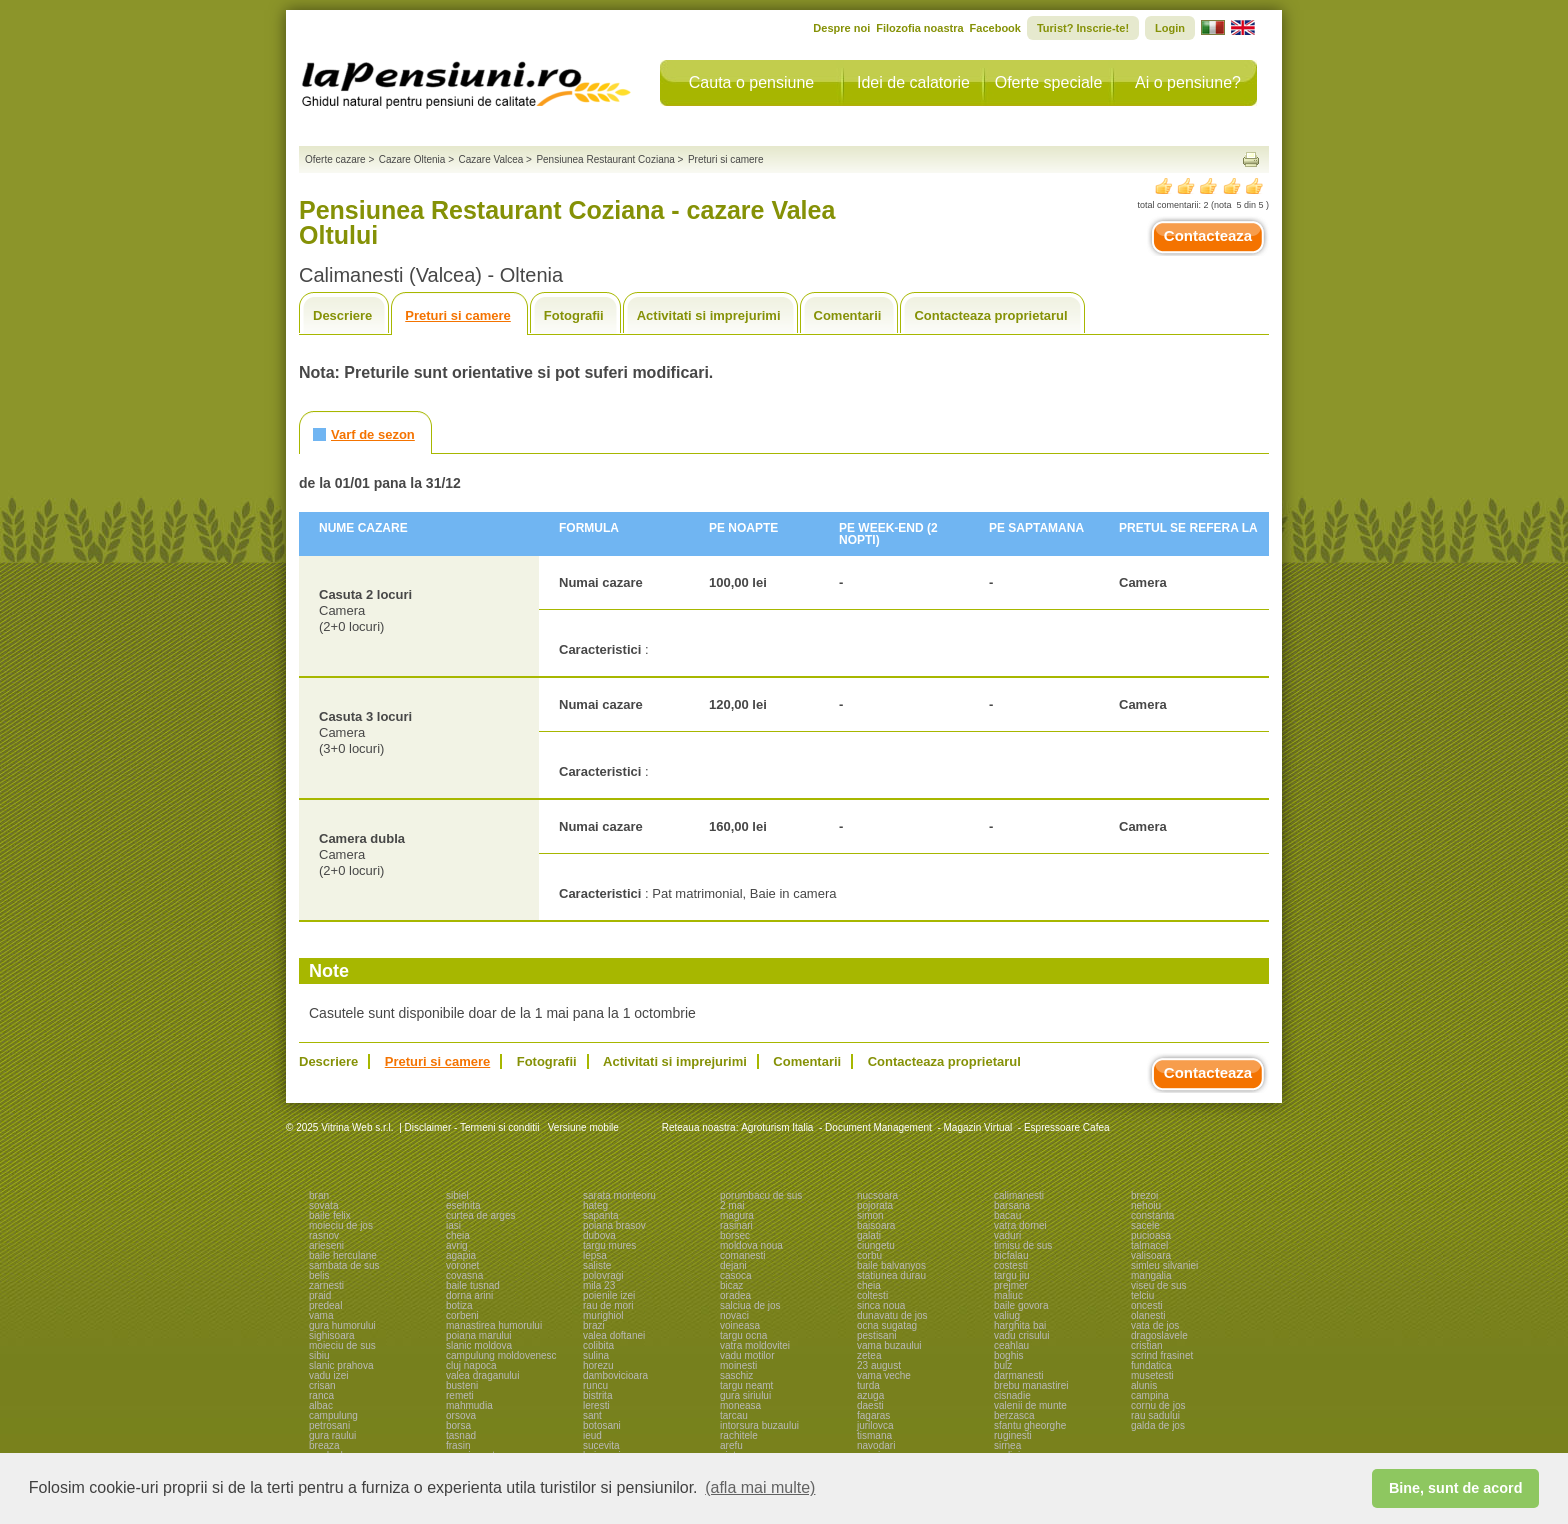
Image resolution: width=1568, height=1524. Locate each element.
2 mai (732, 1205)
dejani (733, 1265)
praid (320, 1295)
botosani (602, 1425)
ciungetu (876, 1245)
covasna (464, 1275)
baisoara (876, 1225)
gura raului (332, 1435)
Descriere (342, 315)
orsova (461, 1415)
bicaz (731, 1285)
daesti (870, 1405)
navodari (876, 1445)
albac (321, 1405)
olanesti (1148, 1315)
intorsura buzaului (759, 1425)
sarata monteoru (619, 1195)
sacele (1145, 1225)
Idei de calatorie (913, 82)
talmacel (1149, 1245)
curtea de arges (481, 1215)
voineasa (740, 1325)
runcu (595, 1385)
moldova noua (751, 1245)
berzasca (1014, 1415)
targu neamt (746, 1385)
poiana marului (479, 1335)
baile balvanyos (891, 1265)
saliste (597, 1265)
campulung (333, 1415)
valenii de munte (1030, 1405)
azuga (870, 1395)
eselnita (463, 1205)
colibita (598, 1345)
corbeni (462, 1315)
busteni (462, 1385)
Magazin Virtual (978, 1127)
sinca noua (881, 1305)
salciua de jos (750, 1305)
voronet (462, 1265)
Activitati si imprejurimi (709, 315)
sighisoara (332, 1335)
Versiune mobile (582, 1127)
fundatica (1151, 1365)
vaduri (1007, 1235)
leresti (596, 1405)
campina (1150, 1395)
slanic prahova (341, 1365)
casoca (736, 1275)
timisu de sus (1023, 1245)
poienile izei (609, 1295)
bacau (1007, 1215)
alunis (1144, 1385)
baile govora (1021, 1305)
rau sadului (1155, 1415)
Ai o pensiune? (1188, 82)
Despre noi (841, 28)
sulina (596, 1355)
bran (319, 1195)
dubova (599, 1235)
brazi (594, 1325)
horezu (598, 1365)
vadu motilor (747, 1355)
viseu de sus (1159, 1285)
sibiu (319, 1355)
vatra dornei (1020, 1225)
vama (321, 1315)
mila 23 (599, 1285)
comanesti (743, 1255)
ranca (321, 1395)
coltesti (872, 1295)
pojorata (875, 1205)
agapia (461, 1255)
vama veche (884, 1375)
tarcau (734, 1415)
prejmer (1011, 1285)
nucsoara (877, 1195)
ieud (592, 1435)
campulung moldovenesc (501, 1355)
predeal (325, 1305)
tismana (874, 1435)
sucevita (601, 1445)
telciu (1142, 1295)
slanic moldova (479, 1345)
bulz (1003, 1365)
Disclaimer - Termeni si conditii (472, 1127)
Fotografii (574, 315)
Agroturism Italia (777, 1127)
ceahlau (1011, 1345)
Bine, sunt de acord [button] (1456, 1488)
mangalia (1151, 1275)
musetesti (1152, 1375)
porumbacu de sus (761, 1195)
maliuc (1008, 1295)
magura (737, 1215)
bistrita (597, 1395)
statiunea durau (891, 1275)
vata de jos (1155, 1325)
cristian (1147, 1345)
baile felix (330, 1215)
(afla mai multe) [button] (760, 1487)
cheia (458, 1235)
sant (592, 1415)
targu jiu (1012, 1275)
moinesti (738, 1365)
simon (870, 1215)
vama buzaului (889, 1345)
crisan (322, 1385)
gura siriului (745, 1395)
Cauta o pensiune (751, 82)
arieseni (326, 1245)
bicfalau (1011, 1255)
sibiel (457, 1195)
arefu (731, 1445)
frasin (458, 1445)
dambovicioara (615, 1375)
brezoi (1144, 1195)
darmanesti (1018, 1375)
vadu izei (328, 1375)
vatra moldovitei (755, 1345)
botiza (459, 1305)
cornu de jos (1158, 1405)
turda (868, 1385)
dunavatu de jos (892, 1315)
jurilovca (875, 1425)
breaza (324, 1445)
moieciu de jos (341, 1225)
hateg (595, 1205)
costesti (1011, 1265)
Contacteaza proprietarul (990, 315)
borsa (458, 1425)
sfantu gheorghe (1030, 1425)
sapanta (601, 1215)
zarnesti (326, 1285)
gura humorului (342, 1325)
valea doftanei (614, 1335)
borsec (735, 1235)
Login (1170, 28)
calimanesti (1019, 1195)
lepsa (595, 1255)
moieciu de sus (342, 1345)
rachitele (739, 1435)
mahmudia (469, 1405)
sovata (323, 1205)
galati (869, 1235)
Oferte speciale (1049, 82)
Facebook (995, 28)
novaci (734, 1315)
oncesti (1147, 1305)
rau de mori (608, 1305)
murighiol (603, 1315)
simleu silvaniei (1164, 1265)
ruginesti (1013, 1435)
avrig (457, 1245)
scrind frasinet (1162, 1355)
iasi (453, 1225)
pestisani (876, 1335)
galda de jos (1158, 1425)
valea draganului (482, 1375)
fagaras (873, 1415)
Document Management (878, 1127)
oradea (735, 1295)
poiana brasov (614, 1225)
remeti (460, 1395)
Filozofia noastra (919, 28)
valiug (1007, 1315)
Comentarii (848, 315)
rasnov (324, 1235)
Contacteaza (1208, 235)
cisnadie (1012, 1395)
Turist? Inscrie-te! (1083, 28)
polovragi (603, 1275)
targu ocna (743, 1335)
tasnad (461, 1435)
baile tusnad (473, 1285)
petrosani (329, 1425)
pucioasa (1151, 1235)
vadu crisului (1022, 1335)
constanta (1152, 1215)
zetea (869, 1355)
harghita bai (1020, 1325)
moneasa (740, 1405)
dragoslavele (1159, 1335)
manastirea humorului (494, 1325)
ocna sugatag (887, 1325)
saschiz (736, 1375)
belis (319, 1275)
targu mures (609, 1245)
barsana (1012, 1205)
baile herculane (343, 1255)
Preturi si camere (458, 315)
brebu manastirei (1031, 1385)
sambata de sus (344, 1265)
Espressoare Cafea (1067, 1127)
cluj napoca (471, 1365)
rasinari (736, 1225)
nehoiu (1146, 1205)
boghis (1008, 1355)
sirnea (1007, 1445)
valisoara (1151, 1255)
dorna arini (469, 1295)
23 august (879, 1365)
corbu (869, 1255)
